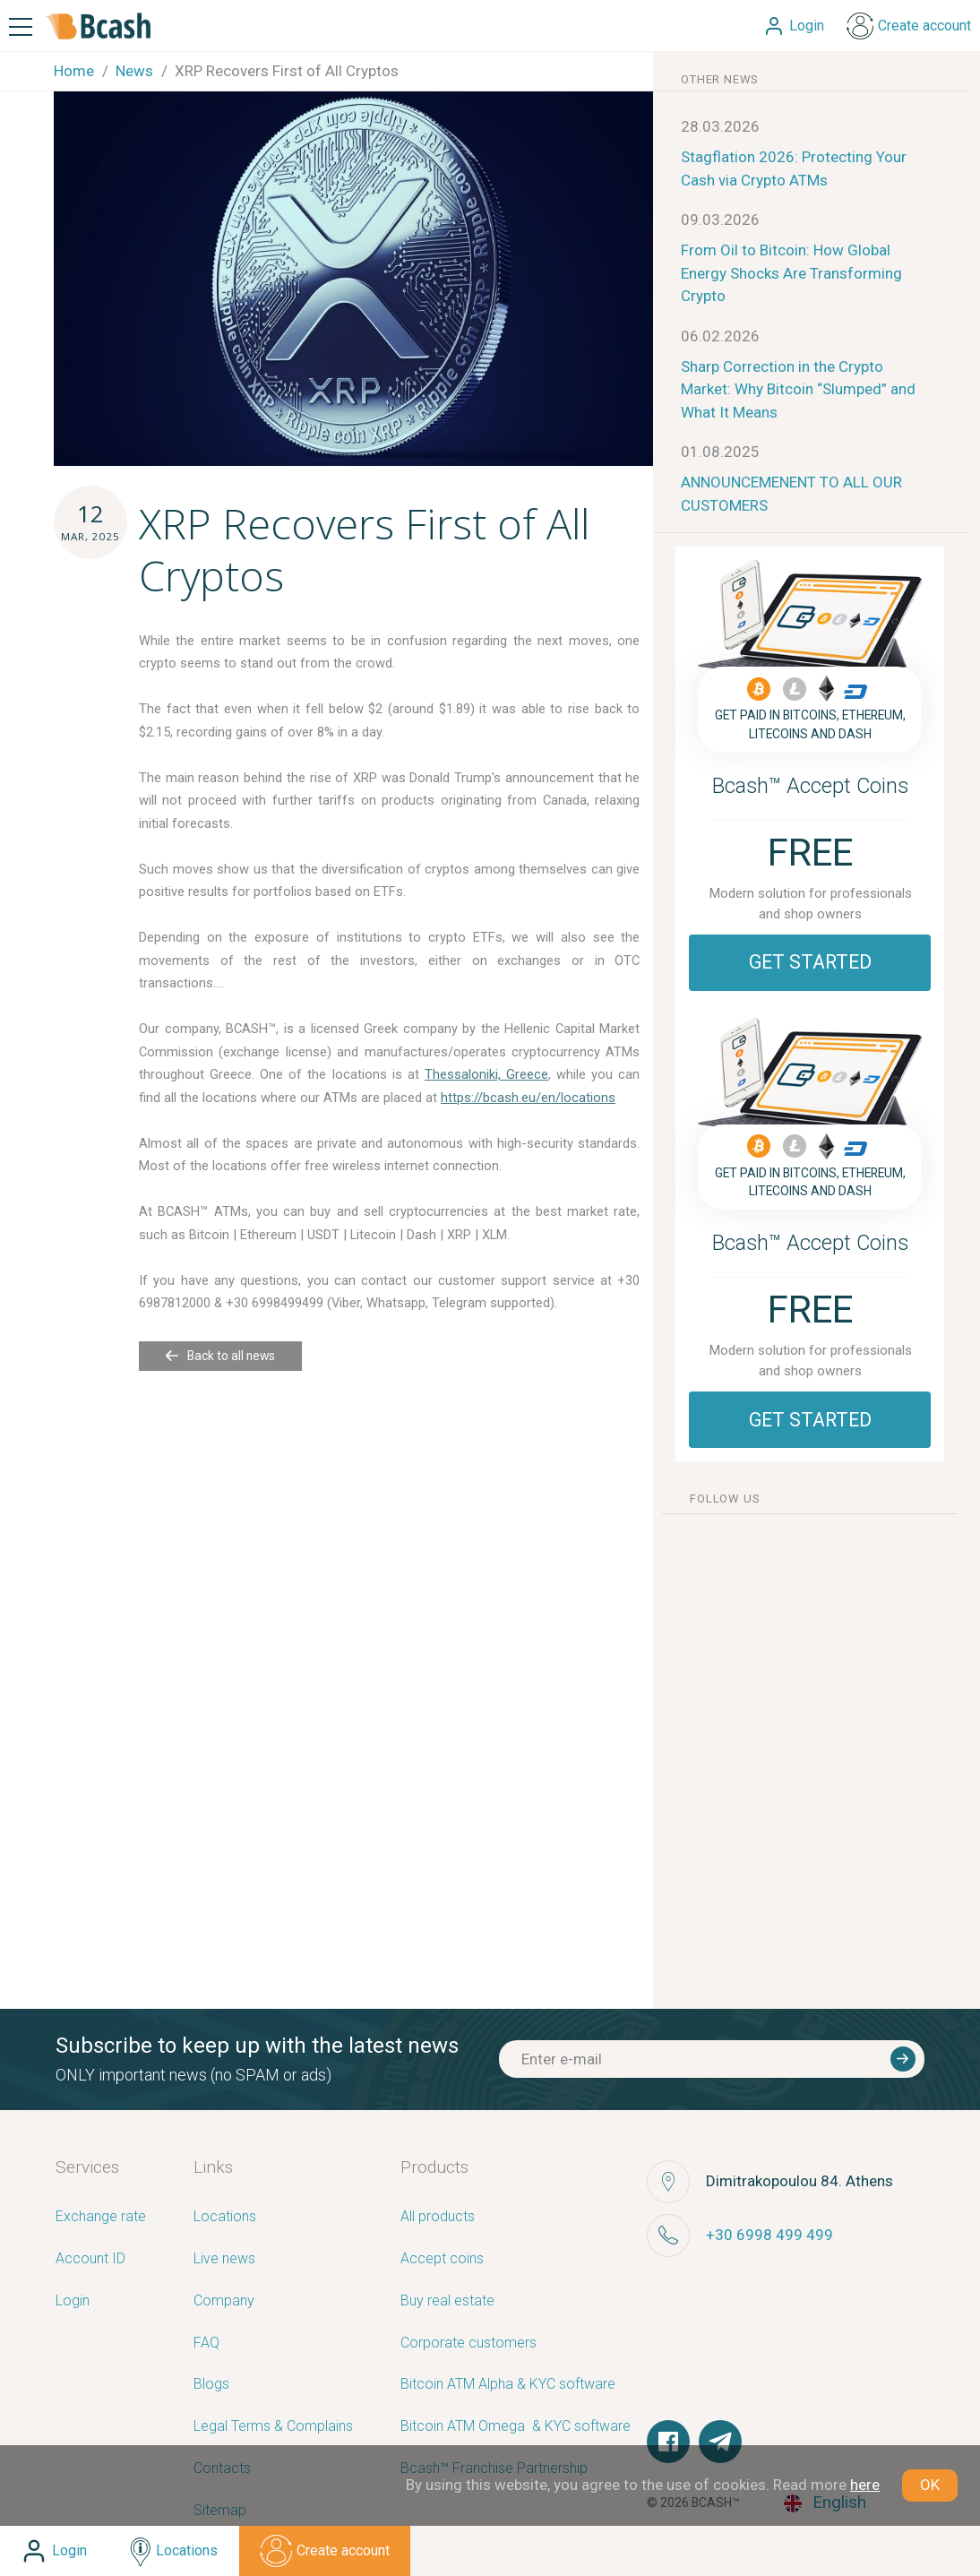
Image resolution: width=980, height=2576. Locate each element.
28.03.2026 (720, 126)
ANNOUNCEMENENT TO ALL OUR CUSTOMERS (791, 493)
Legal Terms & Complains (273, 2427)
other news (720, 79)
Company (223, 2301)
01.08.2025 (720, 452)
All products (437, 2217)
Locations (224, 2217)
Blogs (211, 2385)
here (865, 2485)
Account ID (90, 2259)
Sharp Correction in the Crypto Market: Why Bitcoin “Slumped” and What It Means (798, 389)
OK (930, 2485)
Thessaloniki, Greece (486, 1074)
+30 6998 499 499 (769, 2235)
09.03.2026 (720, 219)
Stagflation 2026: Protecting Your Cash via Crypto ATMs (794, 168)
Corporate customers (468, 2343)
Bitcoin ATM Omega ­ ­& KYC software (515, 2427)
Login (73, 2301)
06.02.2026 (720, 336)
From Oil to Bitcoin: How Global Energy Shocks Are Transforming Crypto (791, 273)
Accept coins (442, 2259)
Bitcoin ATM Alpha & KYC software (507, 2385)
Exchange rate (101, 2217)
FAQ (206, 2343)
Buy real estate (447, 2301)
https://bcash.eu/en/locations (528, 1098)
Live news (224, 2259)
